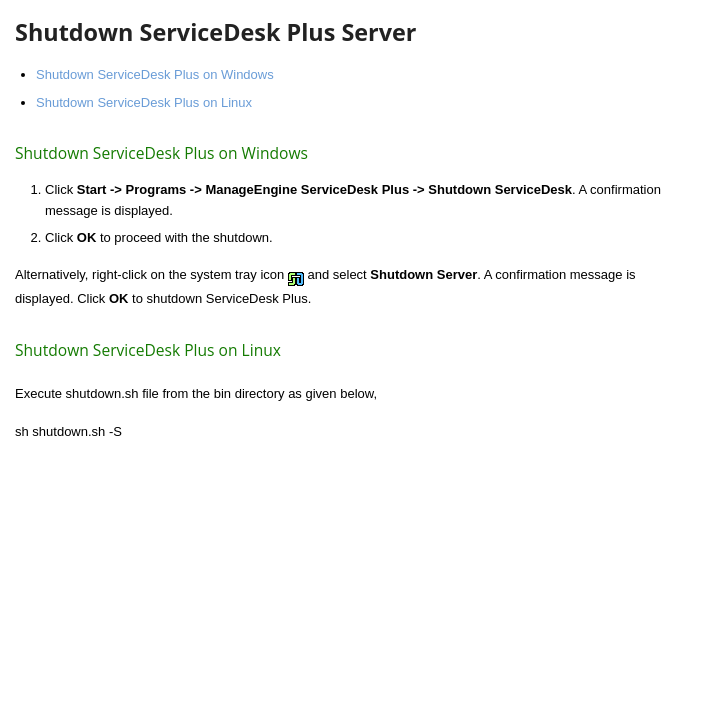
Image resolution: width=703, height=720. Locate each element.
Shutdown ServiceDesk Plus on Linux (144, 102)
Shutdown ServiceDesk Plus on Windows (155, 74)
